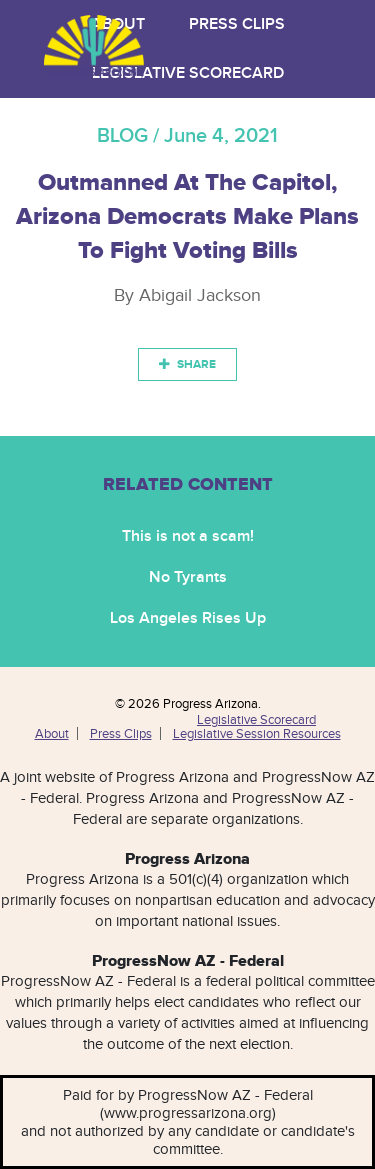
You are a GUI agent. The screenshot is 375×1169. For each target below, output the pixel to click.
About (52, 734)
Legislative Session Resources (257, 734)
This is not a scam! (188, 536)
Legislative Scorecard (188, 73)
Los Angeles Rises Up (188, 618)
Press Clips (237, 24)
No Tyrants (188, 577)
